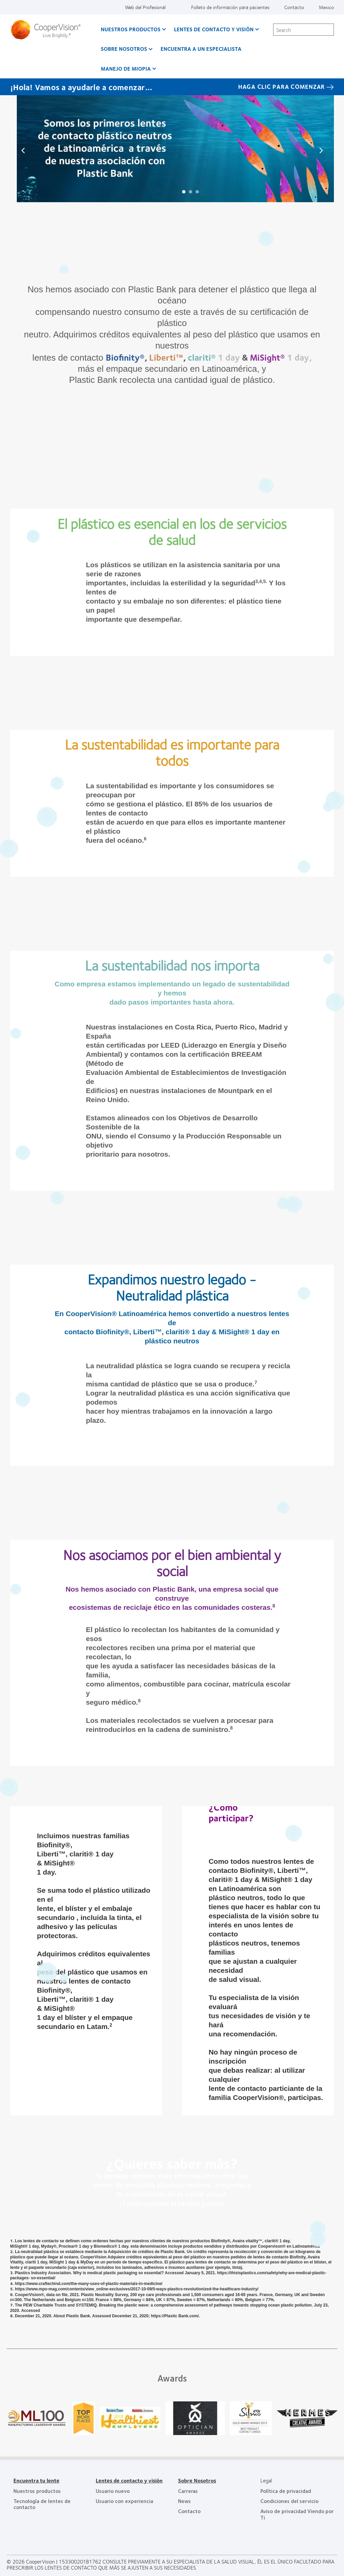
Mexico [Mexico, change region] (326, 7)
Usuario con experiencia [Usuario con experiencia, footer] (124, 2501)
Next (320, 150)
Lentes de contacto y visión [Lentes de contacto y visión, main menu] (214, 29)
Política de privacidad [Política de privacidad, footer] (285, 2491)
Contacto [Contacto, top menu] (294, 7)
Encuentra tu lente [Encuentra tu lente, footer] (36, 2480)
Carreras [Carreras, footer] (188, 2491)
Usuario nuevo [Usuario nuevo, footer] (113, 2491)
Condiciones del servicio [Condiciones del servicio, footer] (289, 2501)
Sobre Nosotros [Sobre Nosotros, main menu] (124, 48)
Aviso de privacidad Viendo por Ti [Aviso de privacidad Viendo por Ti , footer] (297, 2514)
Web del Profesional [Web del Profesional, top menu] (145, 7)
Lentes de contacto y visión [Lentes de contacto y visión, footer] (129, 2480)
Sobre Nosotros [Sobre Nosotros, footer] (197, 2480)
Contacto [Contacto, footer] (189, 2511)
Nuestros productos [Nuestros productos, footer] (37, 2491)
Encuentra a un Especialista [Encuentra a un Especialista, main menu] (201, 48)
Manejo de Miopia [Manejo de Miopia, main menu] (126, 68)
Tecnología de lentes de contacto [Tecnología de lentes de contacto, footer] (42, 2504)
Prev (23, 150)
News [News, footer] (184, 2501)
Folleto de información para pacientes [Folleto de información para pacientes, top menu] (230, 7)
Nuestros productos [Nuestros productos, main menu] (131, 29)
